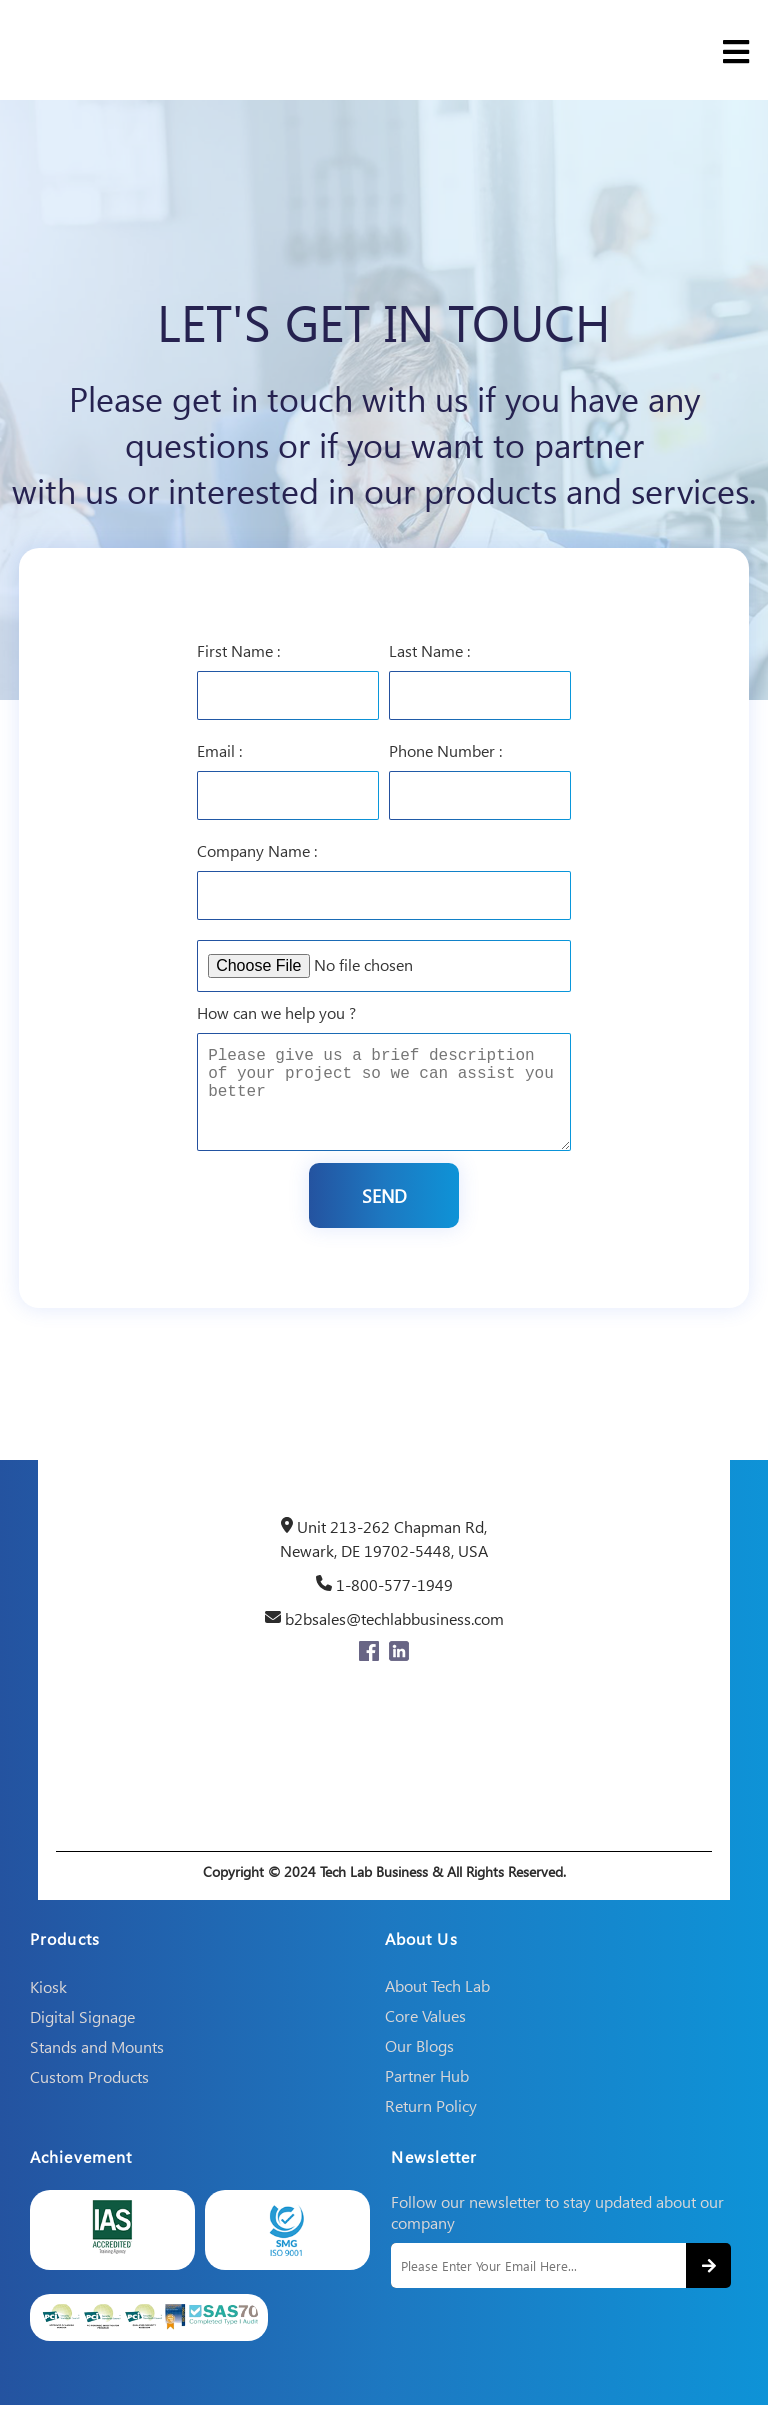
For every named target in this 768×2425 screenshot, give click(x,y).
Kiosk (48, 2006)
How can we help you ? (276, 1008)
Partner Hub (427, 2095)
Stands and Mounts (97, 2066)
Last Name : (429, 646)
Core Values (425, 2035)
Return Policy (431, 2125)
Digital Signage (82, 2036)
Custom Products (89, 2096)
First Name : (238, 646)
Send (384, 1211)
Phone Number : (445, 746)
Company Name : (257, 846)
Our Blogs (419, 2065)
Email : (219, 746)
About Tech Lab (437, 2005)
